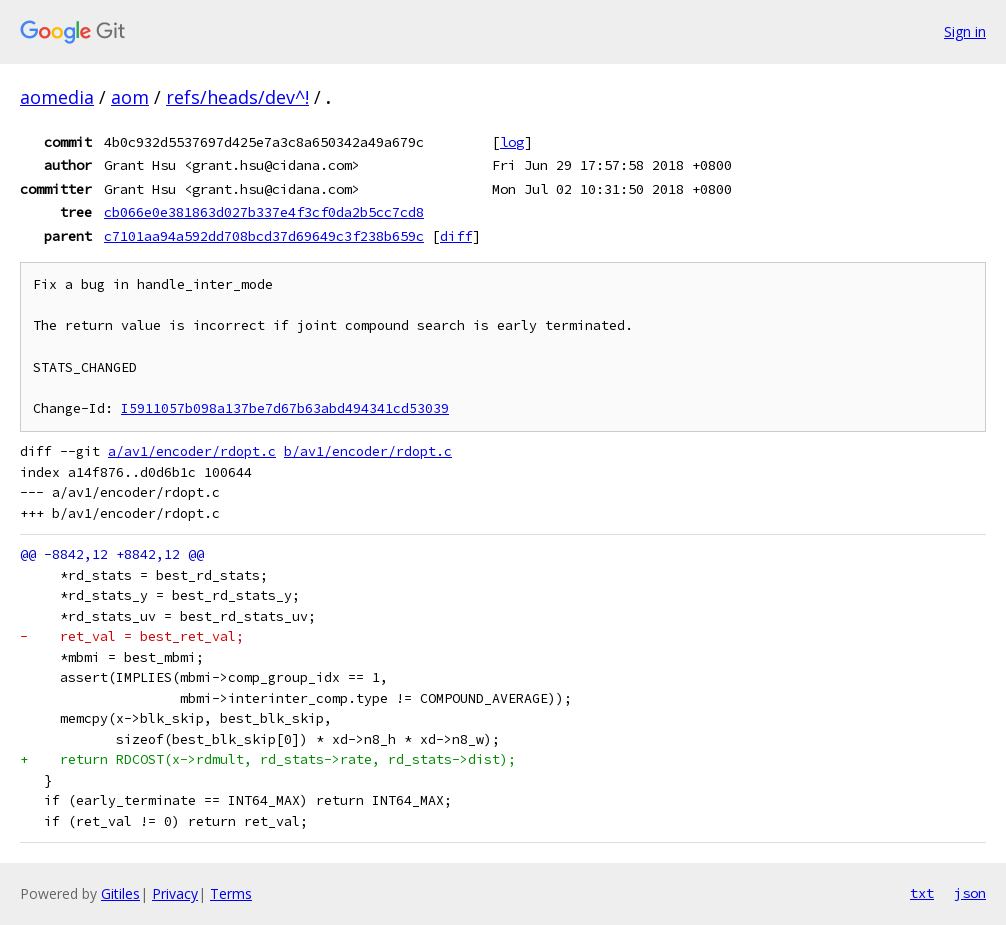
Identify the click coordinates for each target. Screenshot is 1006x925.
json (970, 893)
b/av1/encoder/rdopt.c (368, 451)
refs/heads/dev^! (237, 97)
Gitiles (120, 893)
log (512, 142)
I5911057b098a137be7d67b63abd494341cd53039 (285, 408)
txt (922, 893)
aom (130, 97)
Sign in (965, 31)
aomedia (57, 97)
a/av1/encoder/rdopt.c (192, 451)
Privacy (175, 893)
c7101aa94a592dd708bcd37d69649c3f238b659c (264, 236)
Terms (231, 893)
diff (456, 236)
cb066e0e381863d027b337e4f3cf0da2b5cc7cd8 (264, 212)
